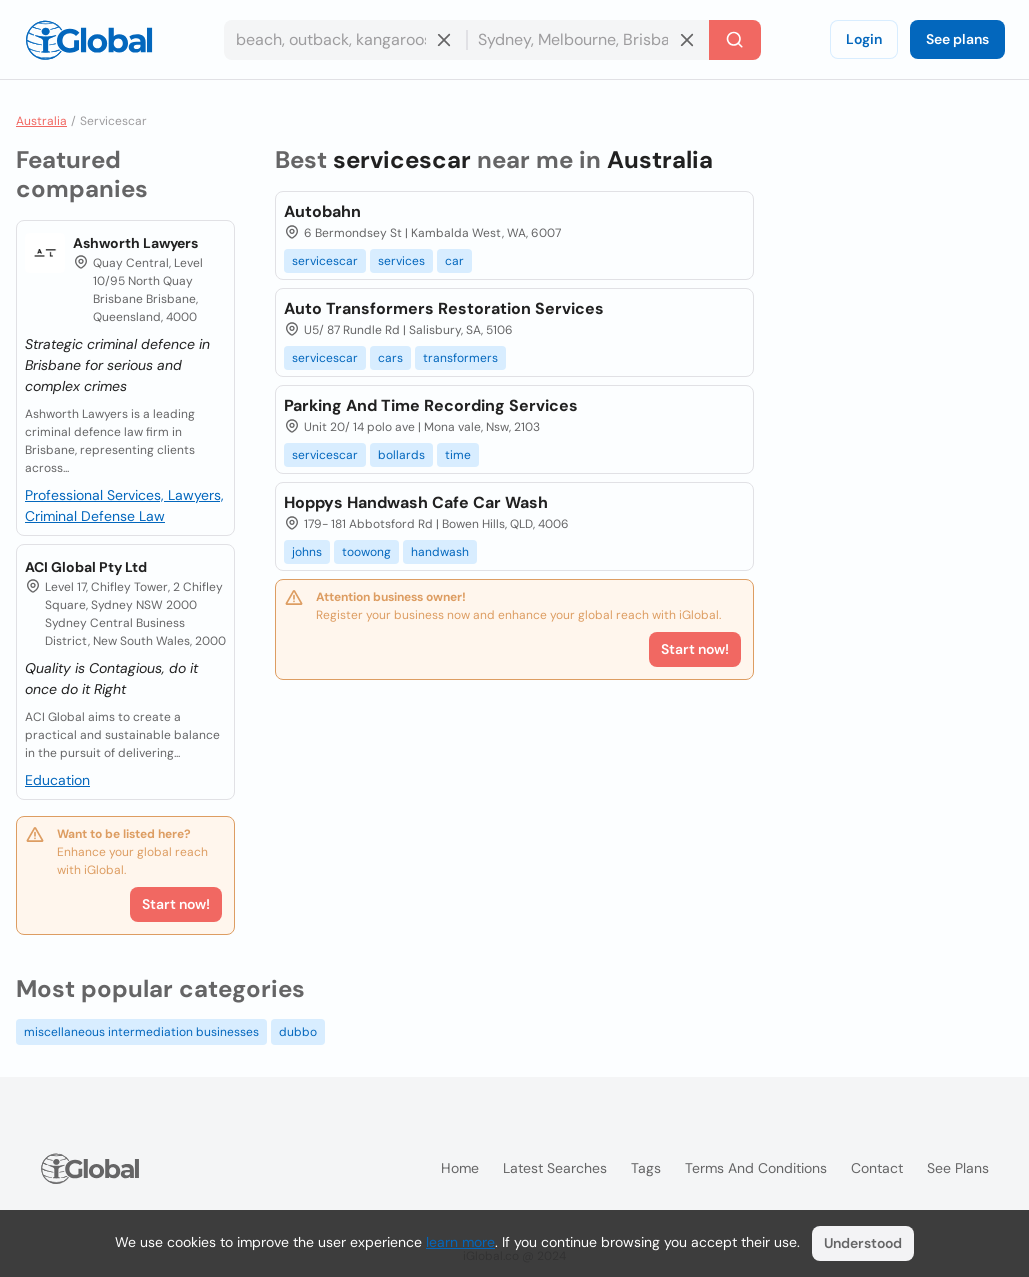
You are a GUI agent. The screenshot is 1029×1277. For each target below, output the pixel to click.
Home (460, 1168)
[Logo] (89, 40)
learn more (460, 1242)
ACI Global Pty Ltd (86, 567)
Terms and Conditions (756, 1168)
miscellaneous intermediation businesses (141, 1032)
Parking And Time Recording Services (431, 405)
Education (57, 780)
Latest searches (555, 1168)
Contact (877, 1168)
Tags (646, 1168)
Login (864, 39)
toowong (366, 552)
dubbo (298, 1032)
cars (390, 358)
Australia (41, 121)
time (458, 455)
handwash (440, 552)
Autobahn (322, 211)
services (401, 261)
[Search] (735, 40)
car (454, 261)
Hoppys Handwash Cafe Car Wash (416, 502)
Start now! (176, 904)
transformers (460, 358)
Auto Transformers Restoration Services (444, 308)
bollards (401, 455)
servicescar (325, 261)
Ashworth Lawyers (135, 243)
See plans (957, 39)
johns (307, 552)
